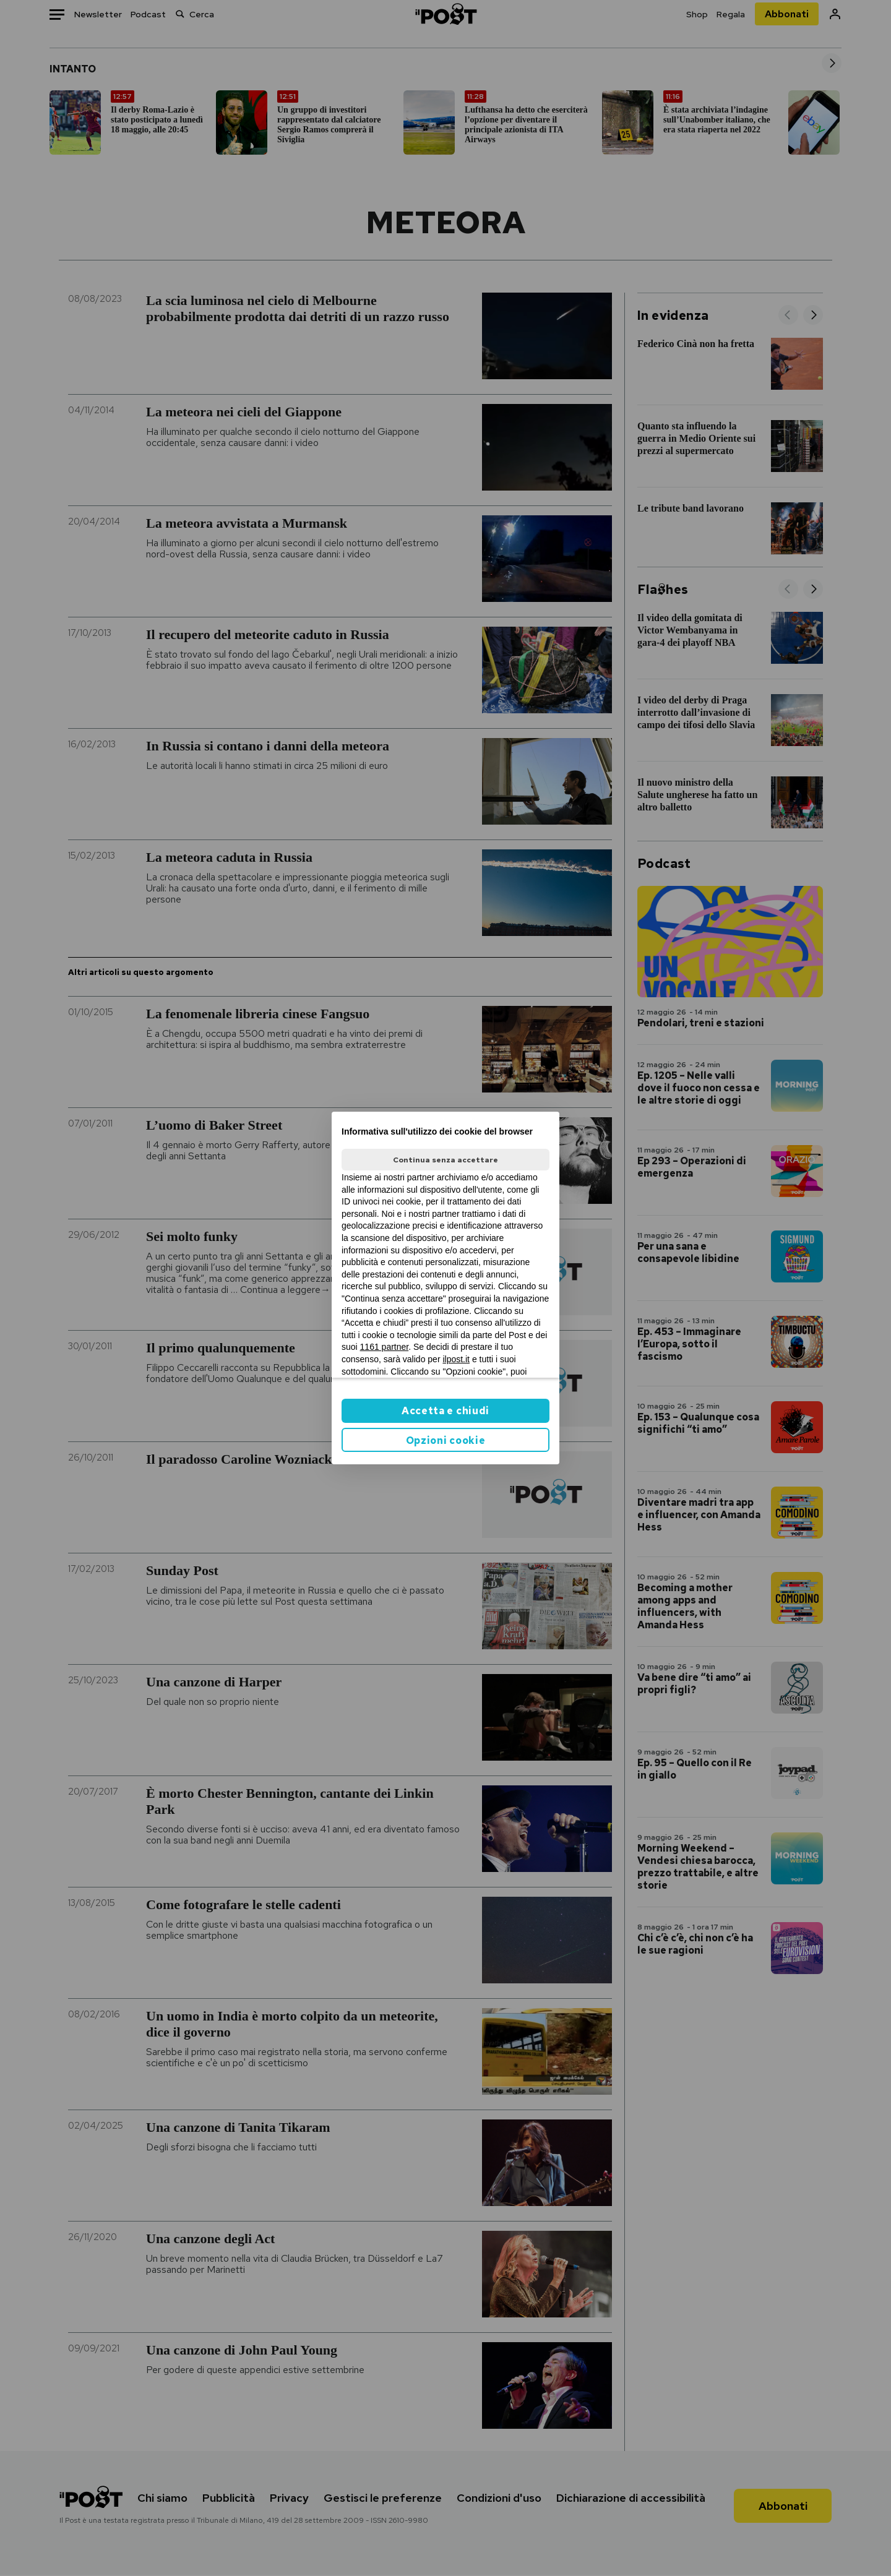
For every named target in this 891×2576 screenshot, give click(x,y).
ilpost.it (456, 1359)
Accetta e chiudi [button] (445, 1410)
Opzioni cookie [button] (446, 1440)
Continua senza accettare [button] (445, 1160)
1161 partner (384, 1347)
